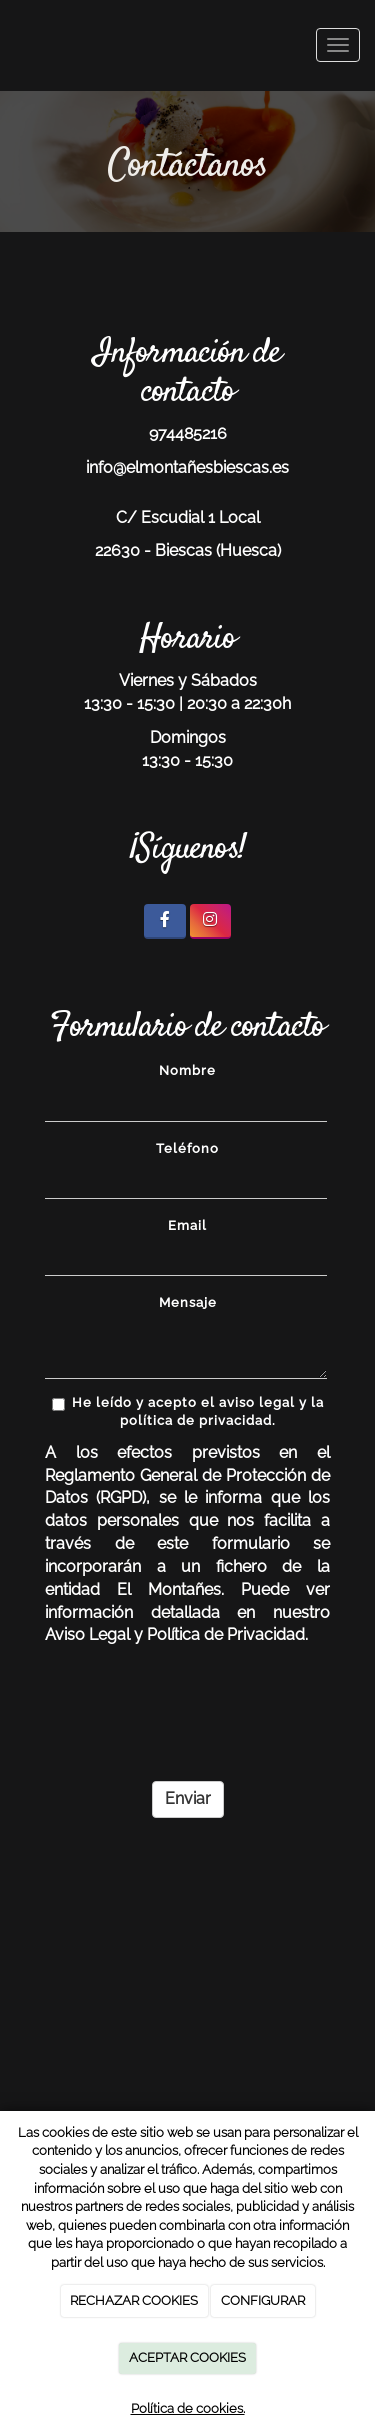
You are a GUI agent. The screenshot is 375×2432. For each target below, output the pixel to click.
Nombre (187, 1070)
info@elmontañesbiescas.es (187, 467)
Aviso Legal (87, 1634)
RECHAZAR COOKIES (134, 2300)
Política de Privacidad (226, 1634)
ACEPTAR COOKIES (187, 2357)
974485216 (188, 433)
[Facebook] (164, 921)
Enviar (188, 1798)
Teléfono (187, 1148)
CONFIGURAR (263, 2300)
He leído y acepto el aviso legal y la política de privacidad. (188, 1411)
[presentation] (197, 1714)
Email (187, 1225)
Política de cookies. (188, 2408)
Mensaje (188, 1302)
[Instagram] (210, 921)
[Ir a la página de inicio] (10, 45)
